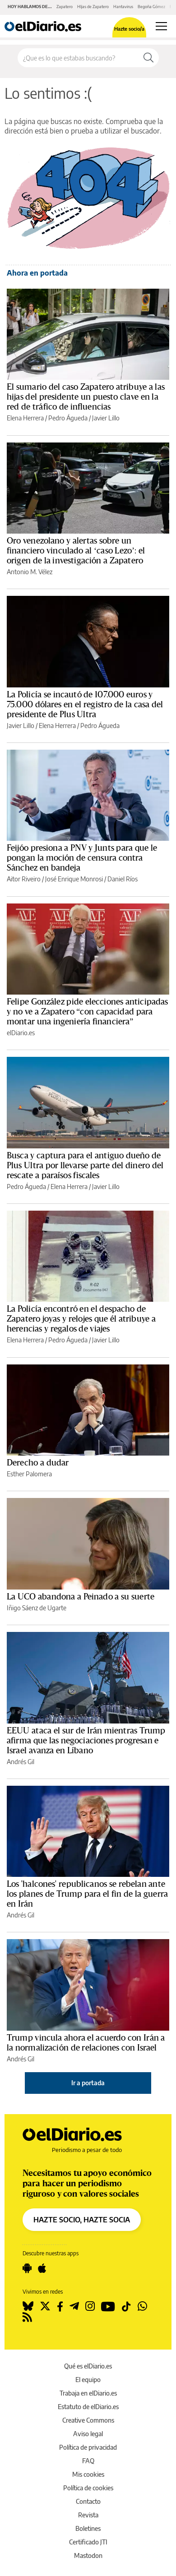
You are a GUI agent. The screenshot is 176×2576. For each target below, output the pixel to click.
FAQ (88, 2461)
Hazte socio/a (129, 28)
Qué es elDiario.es (88, 2366)
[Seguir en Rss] (27, 2317)
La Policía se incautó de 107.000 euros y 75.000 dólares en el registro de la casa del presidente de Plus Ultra (85, 704)
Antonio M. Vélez (29, 572)
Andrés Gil (20, 1761)
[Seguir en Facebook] (60, 2306)
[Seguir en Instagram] (90, 2306)
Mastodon (88, 2555)
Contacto (88, 2501)
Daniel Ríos (122, 879)
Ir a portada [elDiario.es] (88, 2083)
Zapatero (64, 6)
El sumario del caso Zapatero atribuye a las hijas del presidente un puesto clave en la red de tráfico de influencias (86, 396)
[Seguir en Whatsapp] (142, 2306)
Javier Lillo (106, 418)
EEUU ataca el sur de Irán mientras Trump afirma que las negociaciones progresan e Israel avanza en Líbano (86, 1740)
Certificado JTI (88, 2542)
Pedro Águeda (68, 418)
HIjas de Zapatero (93, 6)
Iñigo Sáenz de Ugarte (36, 1608)
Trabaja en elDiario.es (88, 2393)
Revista (88, 2515)
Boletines (88, 2528)
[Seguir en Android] (27, 2268)
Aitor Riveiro (24, 879)
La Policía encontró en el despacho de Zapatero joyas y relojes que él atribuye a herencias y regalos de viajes (81, 1318)
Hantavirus (123, 6)
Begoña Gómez (151, 6)
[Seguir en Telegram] (74, 2306)
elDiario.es (21, 1033)
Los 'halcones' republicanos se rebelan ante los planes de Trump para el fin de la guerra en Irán (87, 1894)
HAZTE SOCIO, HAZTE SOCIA (81, 2219)
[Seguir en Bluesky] (28, 2306)
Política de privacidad (88, 2447)
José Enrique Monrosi (74, 879)
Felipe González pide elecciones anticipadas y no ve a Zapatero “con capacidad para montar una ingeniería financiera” (87, 1011)
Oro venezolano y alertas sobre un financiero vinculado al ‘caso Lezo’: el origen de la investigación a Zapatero (76, 550)
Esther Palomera (29, 1474)
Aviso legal (88, 2434)
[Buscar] (148, 57)
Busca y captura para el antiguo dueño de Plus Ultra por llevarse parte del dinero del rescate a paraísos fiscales (85, 1165)
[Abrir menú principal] (161, 26)
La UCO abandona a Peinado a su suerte (80, 1596)
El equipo (88, 2379)
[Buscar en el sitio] (78, 57)
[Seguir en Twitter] (45, 2306)
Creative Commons (88, 2420)
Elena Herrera (25, 418)
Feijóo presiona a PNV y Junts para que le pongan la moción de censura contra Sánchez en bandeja (82, 857)
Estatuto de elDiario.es (88, 2406)
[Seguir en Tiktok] (126, 2306)
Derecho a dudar (38, 1462)
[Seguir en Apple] (42, 2268)
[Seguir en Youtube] (108, 2306)
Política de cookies (88, 2488)
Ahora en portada (37, 272)
